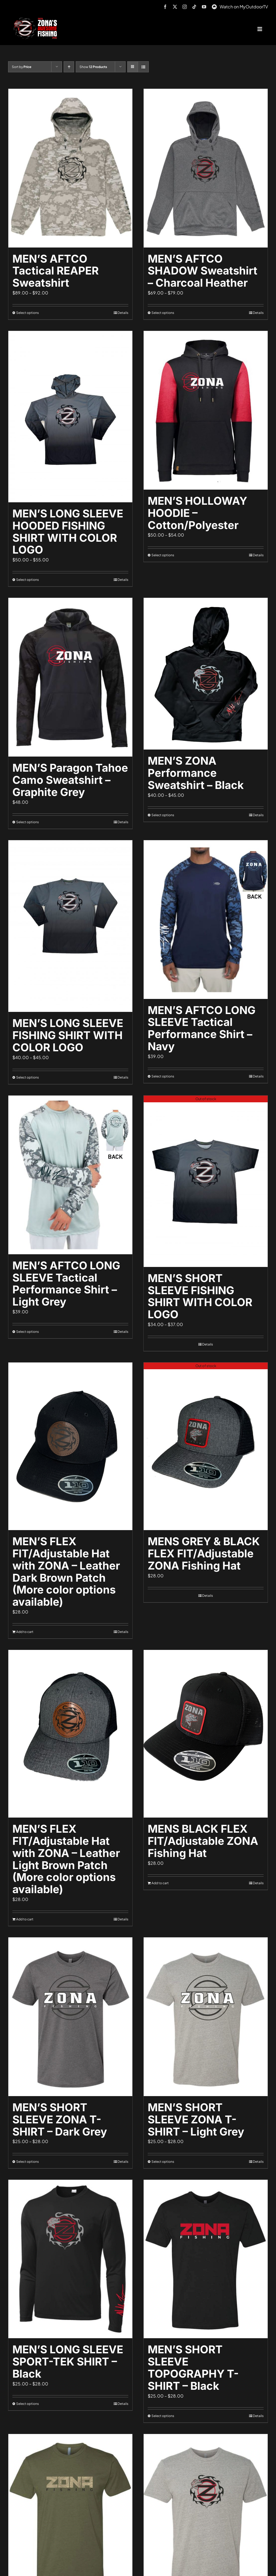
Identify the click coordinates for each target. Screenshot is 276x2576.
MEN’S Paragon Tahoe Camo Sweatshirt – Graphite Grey (70, 780)
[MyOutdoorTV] (214, 6)
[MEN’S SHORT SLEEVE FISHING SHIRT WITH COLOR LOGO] (206, 1181)
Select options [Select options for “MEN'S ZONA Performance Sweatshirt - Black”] (162, 815)
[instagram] (184, 7)
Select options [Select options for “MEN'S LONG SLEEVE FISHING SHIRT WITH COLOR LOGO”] (27, 1077)
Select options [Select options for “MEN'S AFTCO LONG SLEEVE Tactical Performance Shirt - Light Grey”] (27, 1332)
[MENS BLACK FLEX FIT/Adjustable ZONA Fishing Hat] (206, 1734)
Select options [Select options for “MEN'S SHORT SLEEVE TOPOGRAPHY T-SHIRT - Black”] (162, 2416)
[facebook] (165, 7)
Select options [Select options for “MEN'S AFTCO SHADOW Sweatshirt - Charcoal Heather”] (162, 313)
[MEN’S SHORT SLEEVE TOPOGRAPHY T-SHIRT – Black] (206, 2259)
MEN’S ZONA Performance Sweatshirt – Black (196, 773)
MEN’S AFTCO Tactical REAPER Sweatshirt (55, 271)
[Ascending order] (69, 66)
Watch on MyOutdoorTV (244, 6)
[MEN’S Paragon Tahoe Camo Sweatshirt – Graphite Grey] (70, 677)
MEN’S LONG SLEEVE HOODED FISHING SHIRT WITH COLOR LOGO (67, 531)
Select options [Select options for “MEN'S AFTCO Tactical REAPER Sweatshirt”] (27, 313)
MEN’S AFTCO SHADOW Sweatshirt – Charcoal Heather (202, 271)
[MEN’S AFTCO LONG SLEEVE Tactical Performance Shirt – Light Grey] (70, 1175)
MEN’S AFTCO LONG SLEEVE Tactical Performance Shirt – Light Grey (66, 1283)
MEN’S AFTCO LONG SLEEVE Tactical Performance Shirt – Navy (202, 1028)
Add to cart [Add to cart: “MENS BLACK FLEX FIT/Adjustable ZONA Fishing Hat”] (160, 1883)
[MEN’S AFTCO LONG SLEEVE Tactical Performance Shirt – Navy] (206, 919)
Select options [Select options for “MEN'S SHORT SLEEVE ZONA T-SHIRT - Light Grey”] (162, 2162)
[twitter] (175, 7)
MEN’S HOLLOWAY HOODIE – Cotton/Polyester (197, 513)
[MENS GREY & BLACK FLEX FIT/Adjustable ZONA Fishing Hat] (206, 1446)
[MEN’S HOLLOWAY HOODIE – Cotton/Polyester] (206, 410)
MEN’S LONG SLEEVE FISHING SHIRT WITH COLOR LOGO (67, 1035)
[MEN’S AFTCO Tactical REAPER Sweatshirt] (70, 168)
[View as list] (143, 67)
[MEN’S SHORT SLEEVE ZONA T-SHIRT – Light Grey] (206, 2016)
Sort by (21, 67)
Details (123, 313)
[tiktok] (194, 7)
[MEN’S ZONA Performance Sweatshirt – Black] (206, 674)
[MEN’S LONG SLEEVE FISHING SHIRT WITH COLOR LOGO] (70, 926)
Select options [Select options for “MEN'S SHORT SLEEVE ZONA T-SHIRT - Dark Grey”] (27, 2162)
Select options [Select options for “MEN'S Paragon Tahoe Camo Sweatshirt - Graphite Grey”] (27, 822)
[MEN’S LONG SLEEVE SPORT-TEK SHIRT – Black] (70, 2259)
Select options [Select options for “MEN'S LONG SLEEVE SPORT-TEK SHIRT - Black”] (27, 2404)
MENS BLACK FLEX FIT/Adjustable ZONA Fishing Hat (203, 1841)
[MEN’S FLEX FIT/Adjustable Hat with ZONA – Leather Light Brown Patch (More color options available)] (70, 1734)
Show (93, 67)
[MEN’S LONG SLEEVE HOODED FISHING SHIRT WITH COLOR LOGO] (70, 416)
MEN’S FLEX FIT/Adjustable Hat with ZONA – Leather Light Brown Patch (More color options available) (66, 1859)
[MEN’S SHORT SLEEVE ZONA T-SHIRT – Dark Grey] (70, 2016)
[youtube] (204, 7)
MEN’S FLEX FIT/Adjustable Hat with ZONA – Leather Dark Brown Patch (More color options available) (66, 1571)
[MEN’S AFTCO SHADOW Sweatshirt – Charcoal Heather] (206, 168)
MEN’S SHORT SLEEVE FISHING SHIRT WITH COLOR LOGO (200, 1296)
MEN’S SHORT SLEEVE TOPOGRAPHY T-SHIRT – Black (193, 2367)
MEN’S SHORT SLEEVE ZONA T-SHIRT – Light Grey (196, 2119)
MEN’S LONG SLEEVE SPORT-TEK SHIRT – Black (67, 2361)
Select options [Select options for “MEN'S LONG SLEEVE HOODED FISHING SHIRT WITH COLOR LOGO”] (27, 580)
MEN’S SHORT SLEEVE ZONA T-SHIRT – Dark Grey (59, 2119)
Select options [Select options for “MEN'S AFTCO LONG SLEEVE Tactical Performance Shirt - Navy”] (162, 1076)
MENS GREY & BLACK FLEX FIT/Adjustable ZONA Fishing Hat (204, 1553)
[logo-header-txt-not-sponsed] (36, 19)
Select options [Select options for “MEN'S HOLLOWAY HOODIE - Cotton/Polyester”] (162, 555)
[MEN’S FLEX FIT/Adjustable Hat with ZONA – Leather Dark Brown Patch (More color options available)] (70, 1446)
